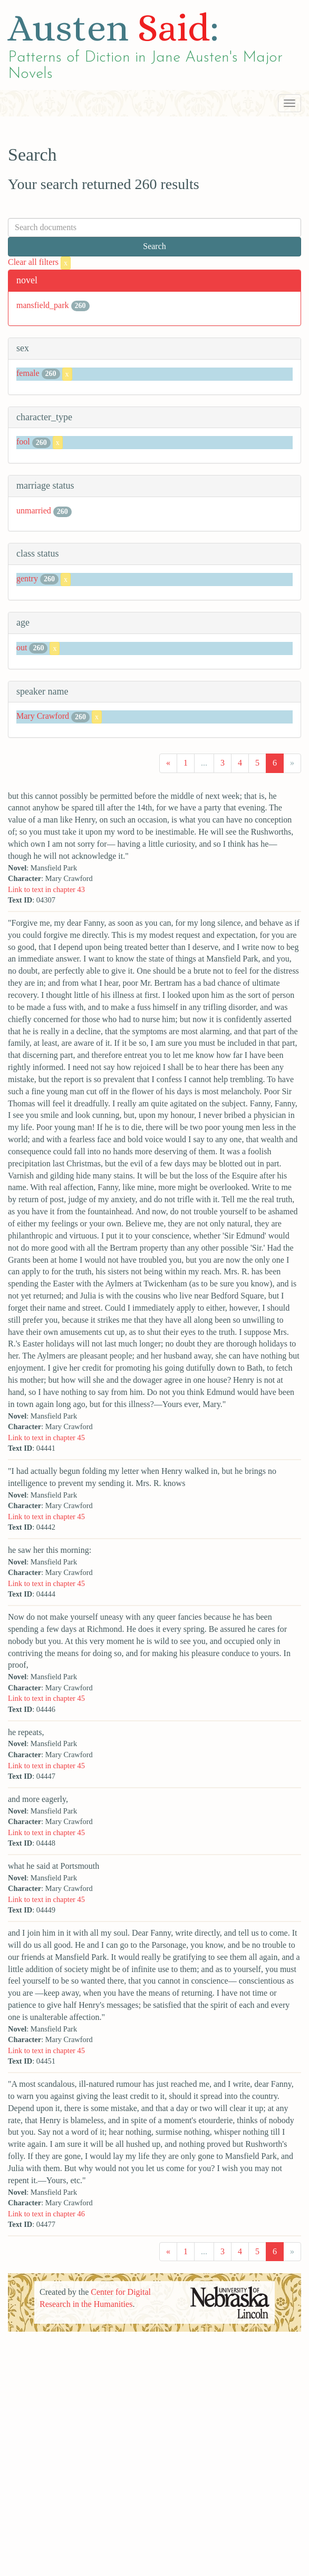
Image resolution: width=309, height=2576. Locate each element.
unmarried (33, 510)
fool (23, 442)
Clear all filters (39, 261)
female (28, 373)
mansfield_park (42, 305)
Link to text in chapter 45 (46, 1437)
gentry (27, 578)
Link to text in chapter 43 (46, 889)
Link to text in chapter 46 (46, 2214)
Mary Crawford (42, 716)
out (21, 647)
